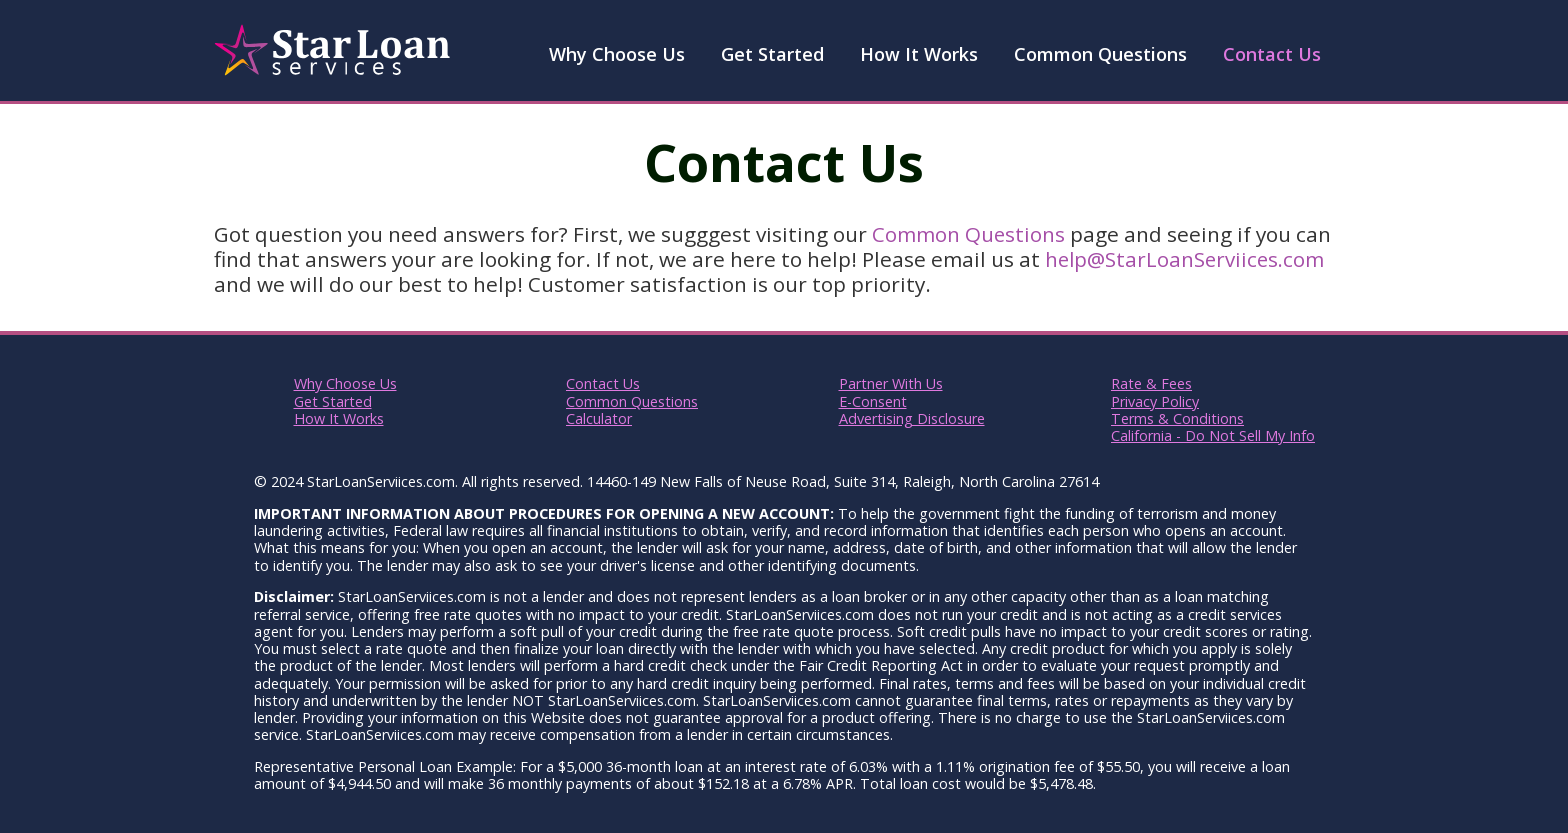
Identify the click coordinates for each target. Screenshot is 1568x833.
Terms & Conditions (1177, 418)
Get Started (772, 54)
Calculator (599, 418)
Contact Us (1272, 54)
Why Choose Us (617, 54)
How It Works (919, 54)
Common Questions (1100, 54)
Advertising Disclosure (912, 418)
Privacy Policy (1155, 401)
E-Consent (873, 401)
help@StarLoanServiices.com (1187, 259)
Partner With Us (891, 383)
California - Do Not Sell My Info (1213, 435)
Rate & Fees (1151, 383)
